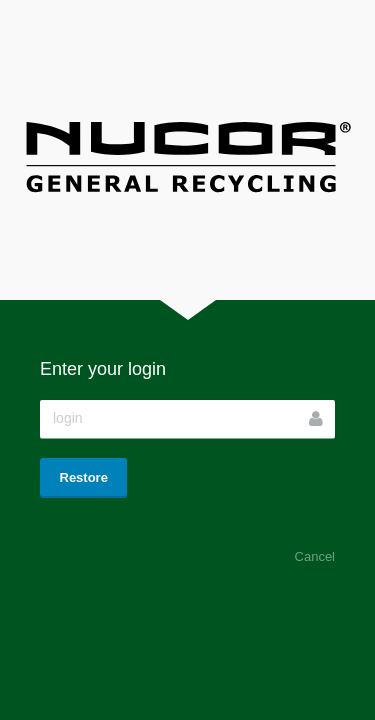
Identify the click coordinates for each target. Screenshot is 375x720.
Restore (84, 477)
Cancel (315, 556)
